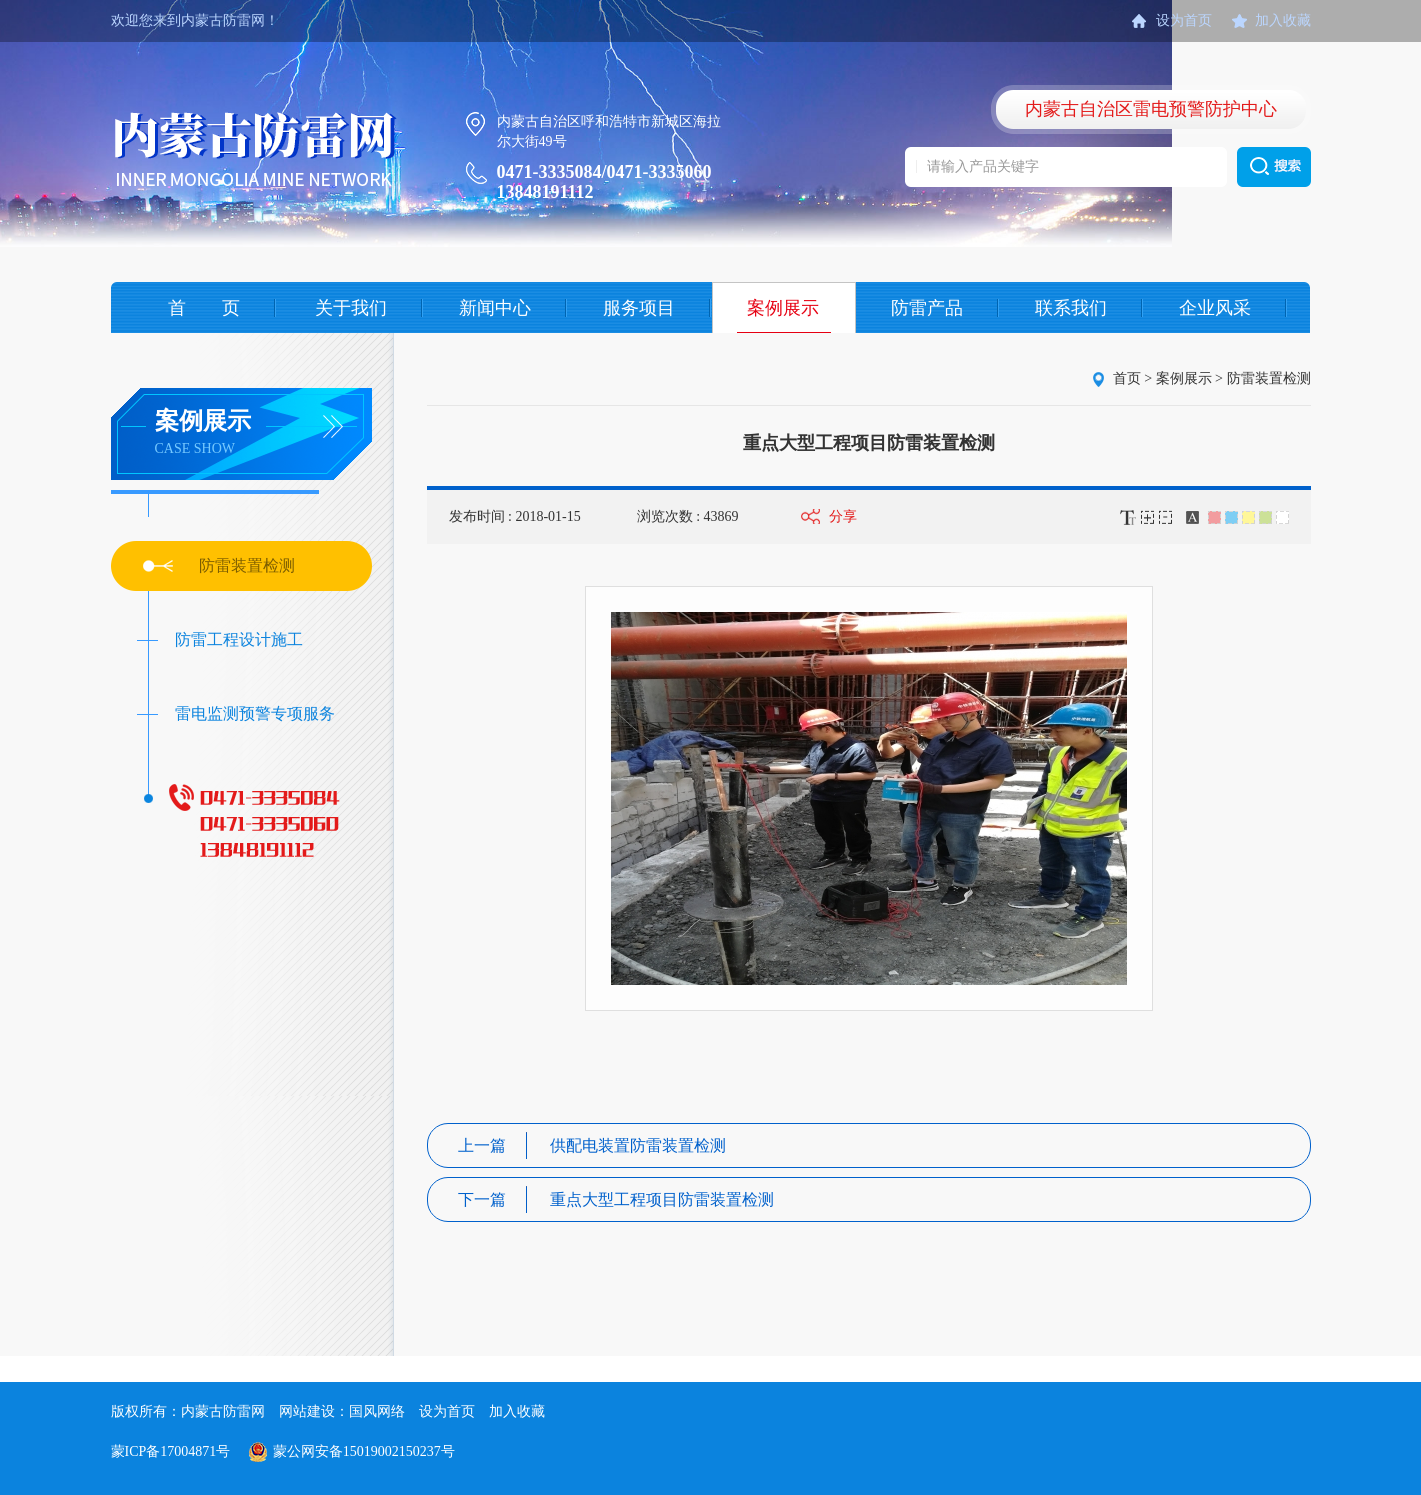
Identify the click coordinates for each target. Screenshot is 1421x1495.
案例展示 (783, 308)
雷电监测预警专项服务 (255, 713)
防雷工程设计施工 (239, 639)
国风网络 (377, 1411)
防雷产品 (927, 308)
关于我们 (351, 308)
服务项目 (639, 308)
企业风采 (1215, 308)
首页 (1127, 378)
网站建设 (307, 1411)
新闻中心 (495, 308)
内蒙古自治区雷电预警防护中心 (1151, 109)
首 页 (204, 308)
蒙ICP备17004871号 (171, 1451)
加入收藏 (1283, 20)
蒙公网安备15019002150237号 (364, 1451)
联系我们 (1071, 308)
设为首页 (1184, 20)
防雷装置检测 (247, 565)
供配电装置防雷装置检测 (592, 1145)
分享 (843, 516)
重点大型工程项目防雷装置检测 (616, 1199)
